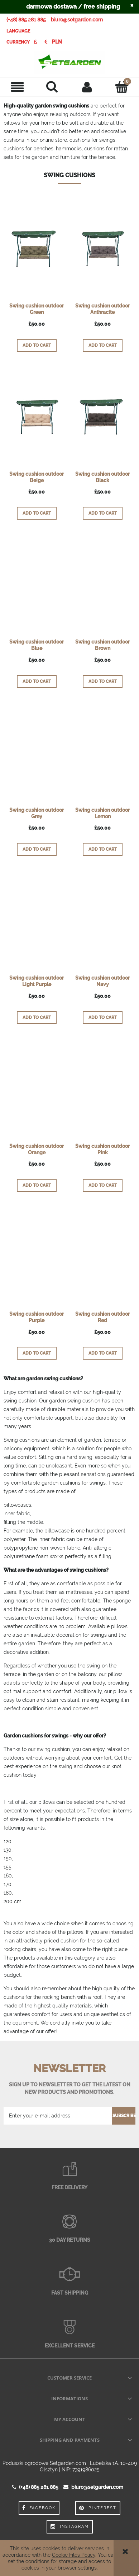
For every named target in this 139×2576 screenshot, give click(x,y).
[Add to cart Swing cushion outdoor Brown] (103, 681)
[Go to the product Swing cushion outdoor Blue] (36, 584)
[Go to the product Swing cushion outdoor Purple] (36, 1256)
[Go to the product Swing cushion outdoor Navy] (102, 920)
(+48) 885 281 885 (26, 19)
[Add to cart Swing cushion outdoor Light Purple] (37, 1017)
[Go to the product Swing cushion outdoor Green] (36, 248)
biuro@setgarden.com (77, 19)
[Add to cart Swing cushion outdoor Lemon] (103, 849)
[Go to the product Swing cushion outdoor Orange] (36, 1088)
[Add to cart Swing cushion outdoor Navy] (103, 1017)
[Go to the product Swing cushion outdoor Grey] (36, 752)
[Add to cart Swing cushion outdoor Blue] (37, 681)
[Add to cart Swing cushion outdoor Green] (37, 345)
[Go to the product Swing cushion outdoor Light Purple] (36, 920)
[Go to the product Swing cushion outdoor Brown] (102, 584)
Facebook (39, 2508)
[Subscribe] (123, 2116)
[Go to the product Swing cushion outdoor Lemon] (102, 752)
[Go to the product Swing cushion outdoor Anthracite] (102, 248)
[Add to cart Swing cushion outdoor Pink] (103, 1185)
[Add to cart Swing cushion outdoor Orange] (37, 1185)
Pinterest (97, 2508)
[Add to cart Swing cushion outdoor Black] (103, 513)
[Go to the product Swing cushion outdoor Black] (102, 416)
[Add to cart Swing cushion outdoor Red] (103, 1353)
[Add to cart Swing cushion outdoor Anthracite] (103, 345)
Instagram (70, 2527)
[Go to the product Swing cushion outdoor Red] (102, 1256)
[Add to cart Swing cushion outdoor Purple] (37, 1353)
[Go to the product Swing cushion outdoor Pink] (102, 1088)
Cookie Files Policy (73, 2555)
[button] (17, 87)
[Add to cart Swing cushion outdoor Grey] (37, 849)
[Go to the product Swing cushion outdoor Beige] (36, 416)
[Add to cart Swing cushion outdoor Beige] (37, 513)
